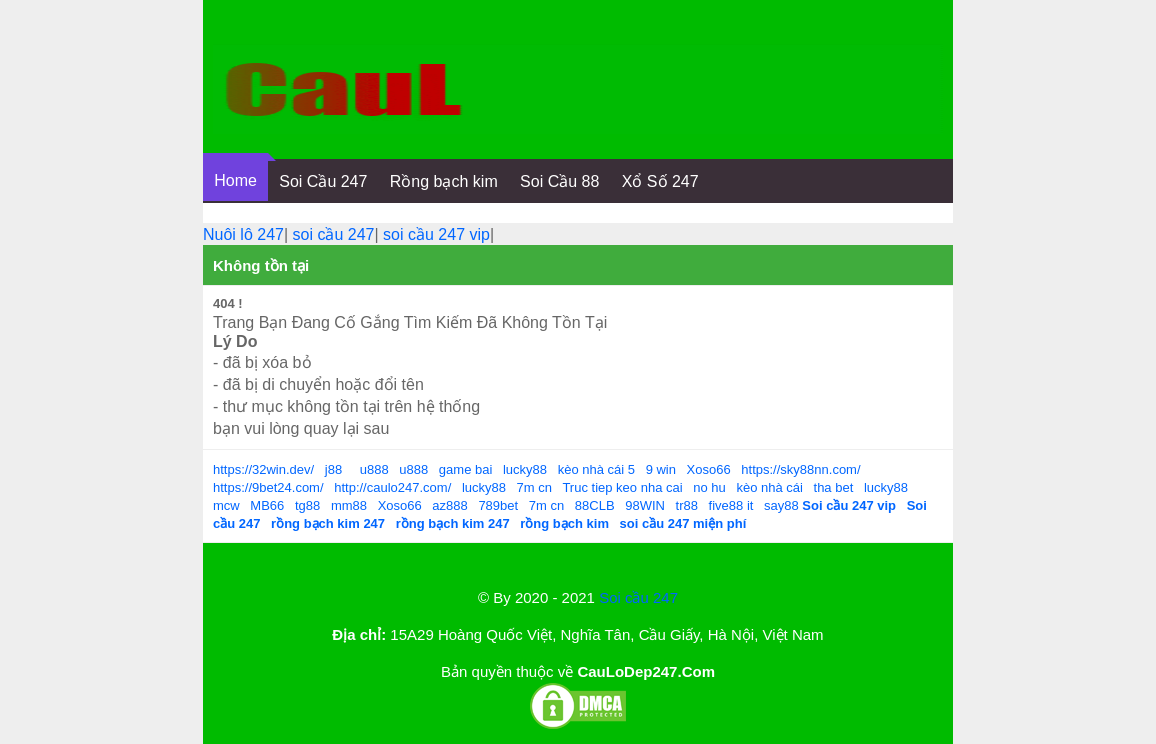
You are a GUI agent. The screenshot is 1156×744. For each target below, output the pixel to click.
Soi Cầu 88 (559, 181)
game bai (465, 469)
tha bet (834, 487)
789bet (498, 505)
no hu (709, 487)
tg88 (307, 505)
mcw (226, 505)
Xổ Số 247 (660, 181)
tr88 (687, 505)
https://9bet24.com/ (268, 487)
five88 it (731, 505)
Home (235, 180)
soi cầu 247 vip (436, 234)
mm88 (349, 505)
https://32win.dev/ (263, 469)
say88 (781, 505)
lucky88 (525, 469)
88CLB (595, 505)
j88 (333, 469)
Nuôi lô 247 (243, 234)
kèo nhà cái (769, 487)
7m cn (534, 487)
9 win (661, 469)
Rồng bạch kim (444, 181)
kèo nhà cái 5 (596, 469)
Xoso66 (709, 469)
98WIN (645, 505)
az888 (449, 505)
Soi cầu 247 (638, 597)
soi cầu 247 (334, 234)
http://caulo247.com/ (392, 487)
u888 (374, 469)
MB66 (267, 505)
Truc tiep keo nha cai (622, 487)
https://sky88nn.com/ (800, 469)
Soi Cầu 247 (323, 181)
